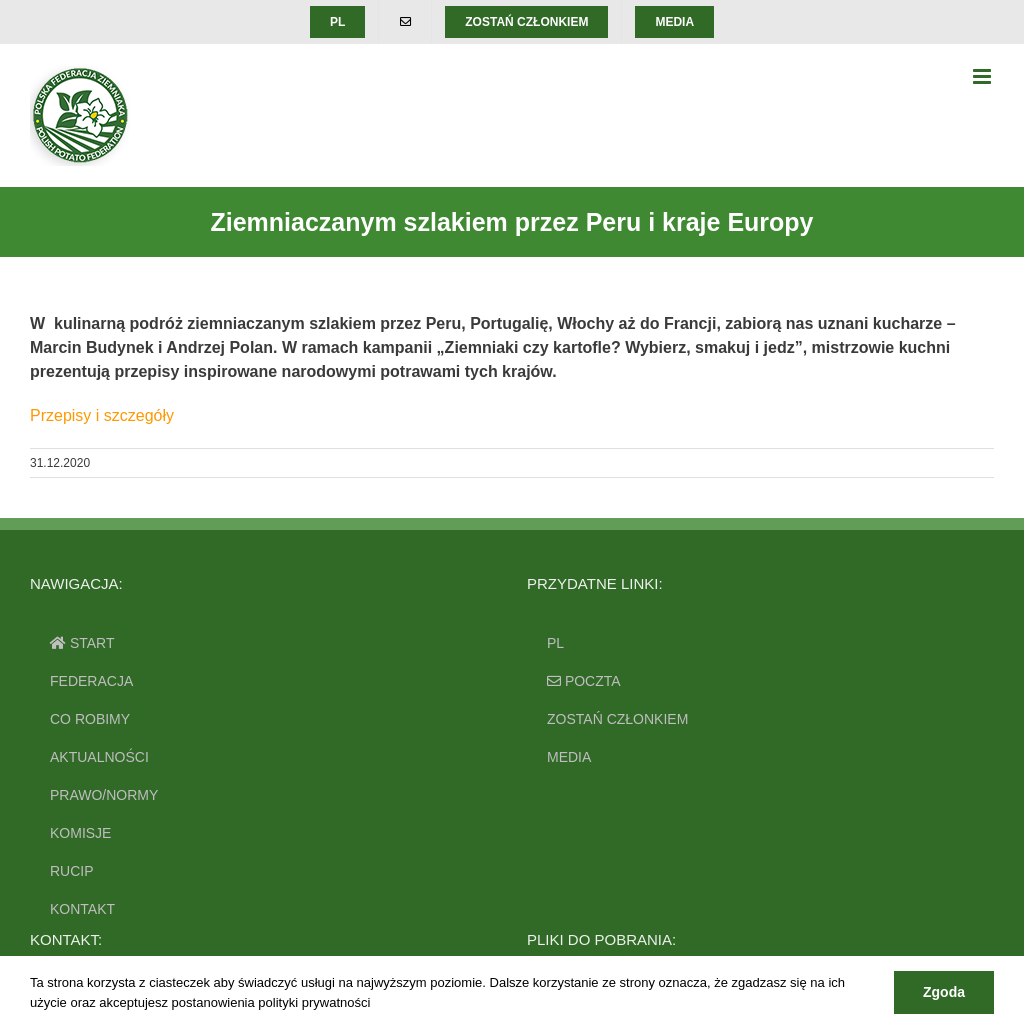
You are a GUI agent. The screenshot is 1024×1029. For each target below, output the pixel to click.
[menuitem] (337, 22)
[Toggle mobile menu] (983, 76)
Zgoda (944, 992)
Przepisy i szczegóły (102, 415)
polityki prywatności (314, 1002)
